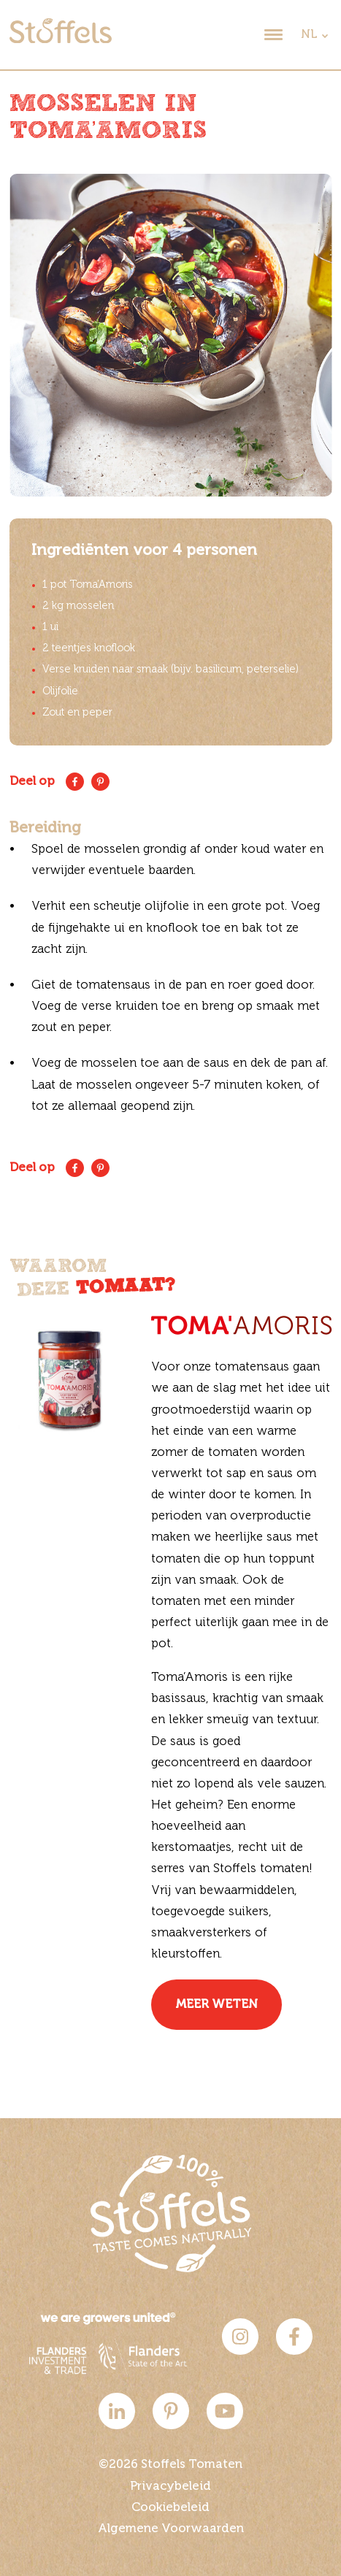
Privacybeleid (170, 2486)
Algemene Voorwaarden (171, 2529)
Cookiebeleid (170, 2508)
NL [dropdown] (309, 34)
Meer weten (216, 2004)
